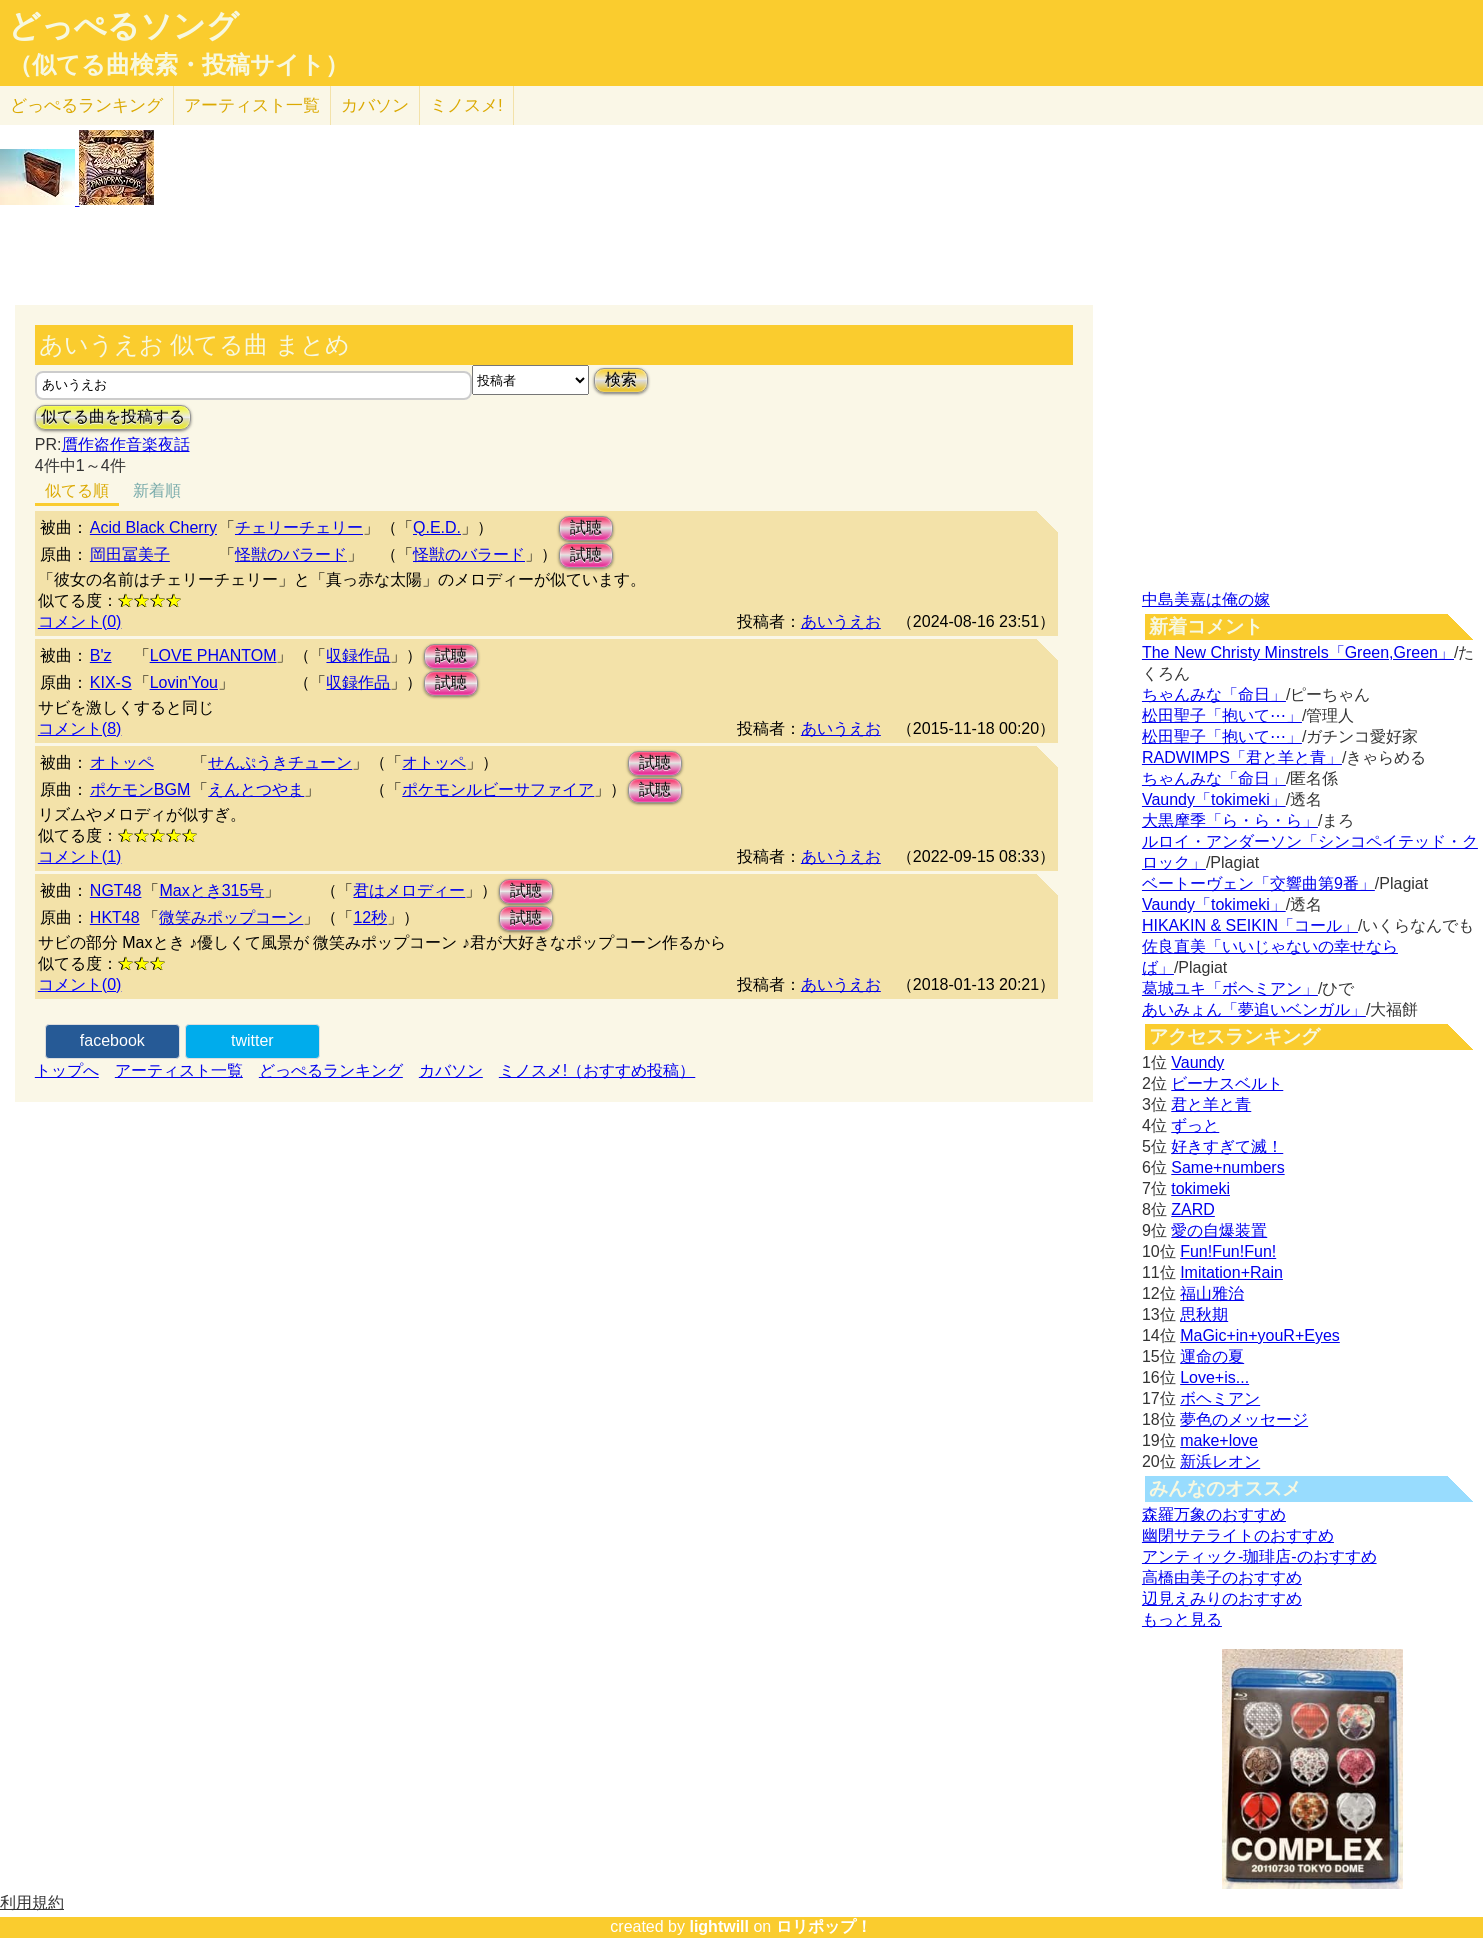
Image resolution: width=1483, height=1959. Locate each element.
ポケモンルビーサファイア (498, 789)
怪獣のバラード (291, 554)
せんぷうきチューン (280, 762)
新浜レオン (1220, 1461)
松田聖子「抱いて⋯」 (1222, 715)
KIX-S (111, 682)
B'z (101, 655)
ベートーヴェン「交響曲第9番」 (1258, 883)
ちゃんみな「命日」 (1214, 694)
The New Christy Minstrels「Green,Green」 (1298, 652)
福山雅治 (1212, 1293)
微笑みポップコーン (231, 917)
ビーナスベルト (1227, 1083)
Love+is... (1214, 1377)
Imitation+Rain (1231, 1272)
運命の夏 (1212, 1356)
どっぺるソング (123, 26)
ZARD (1193, 1209)
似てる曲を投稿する (113, 416)
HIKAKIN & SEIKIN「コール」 (1250, 925)
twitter (252, 1040)
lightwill (719, 1926)
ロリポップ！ (824, 1926)
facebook (112, 1040)
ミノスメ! (466, 105)
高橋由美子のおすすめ (1222, 1577)
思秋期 (1204, 1314)
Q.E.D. (437, 527)
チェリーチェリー (299, 527)
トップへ (67, 1070)
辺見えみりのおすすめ (1222, 1598)
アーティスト (252, 105)
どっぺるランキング (331, 1070)
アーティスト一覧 (179, 1070)
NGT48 (116, 890)
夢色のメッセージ (1244, 1419)
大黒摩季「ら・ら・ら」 (1230, 820)
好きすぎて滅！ (1227, 1146)
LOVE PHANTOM (213, 655)
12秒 (370, 917)
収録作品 (358, 655)
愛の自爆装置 (1219, 1230)
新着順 (157, 490)
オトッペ (122, 762)
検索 (621, 379)
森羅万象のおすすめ (1214, 1514)
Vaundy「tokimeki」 (1214, 799)
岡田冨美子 (130, 554)
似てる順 (77, 490)
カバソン (375, 105)
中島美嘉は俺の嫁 (1206, 599)
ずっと (1195, 1125)
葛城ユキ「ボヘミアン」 (1230, 988)
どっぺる (86, 105)
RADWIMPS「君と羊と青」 (1242, 757)
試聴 (586, 527)
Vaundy (1197, 1062)
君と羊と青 (1211, 1104)
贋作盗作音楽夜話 (126, 444)
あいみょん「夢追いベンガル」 (1254, 1009)
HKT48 (115, 917)
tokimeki (1200, 1188)
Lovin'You (184, 682)
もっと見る (1182, 1619)
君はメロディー (409, 890)
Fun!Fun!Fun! (1228, 1251)
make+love (1219, 1440)
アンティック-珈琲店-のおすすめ (1259, 1556)
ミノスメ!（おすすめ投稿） (597, 1070)
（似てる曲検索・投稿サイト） (178, 65)
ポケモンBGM (140, 789)
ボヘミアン (1220, 1398)
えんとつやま (256, 789)
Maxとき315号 (211, 890)
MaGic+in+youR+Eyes (1260, 1335)
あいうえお (841, 621)
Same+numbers (1227, 1167)
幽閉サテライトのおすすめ (1238, 1535)
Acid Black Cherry (153, 527)
